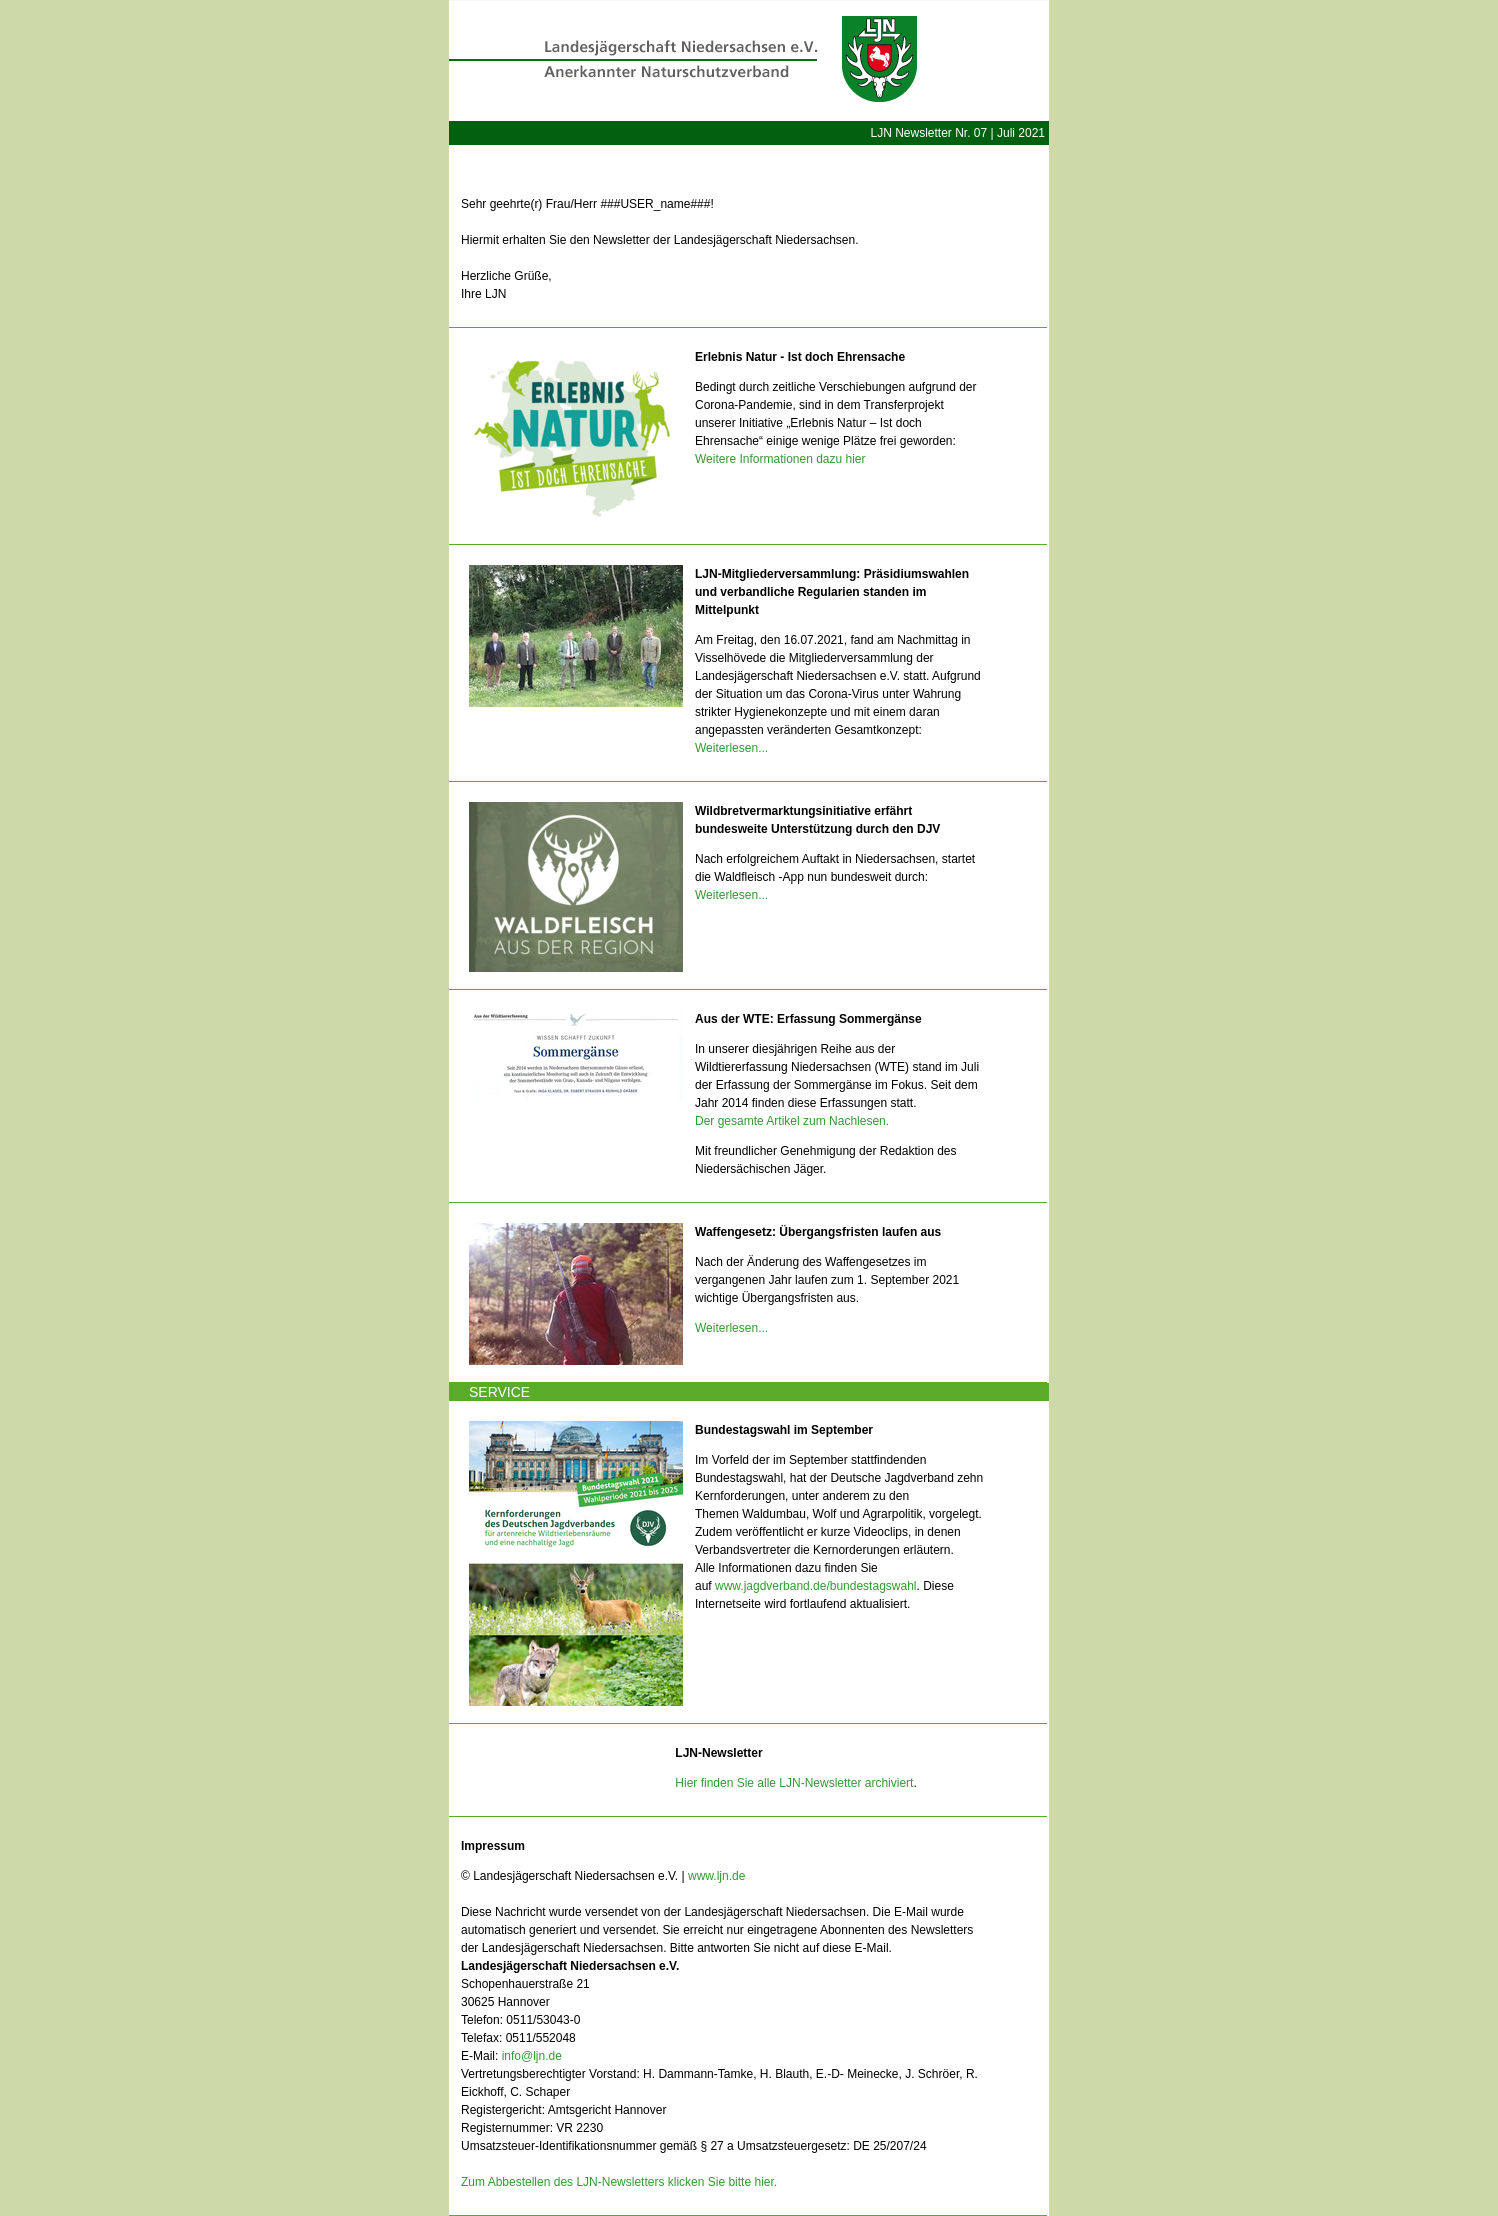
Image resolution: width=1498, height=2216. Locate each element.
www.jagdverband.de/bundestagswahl (815, 1586)
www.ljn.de (716, 1876)
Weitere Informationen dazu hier (780, 459)
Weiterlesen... (731, 748)
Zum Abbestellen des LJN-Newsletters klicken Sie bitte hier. (619, 2182)
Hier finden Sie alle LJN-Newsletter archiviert (794, 1783)
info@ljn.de (532, 2056)
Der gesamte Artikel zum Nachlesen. (792, 1121)
